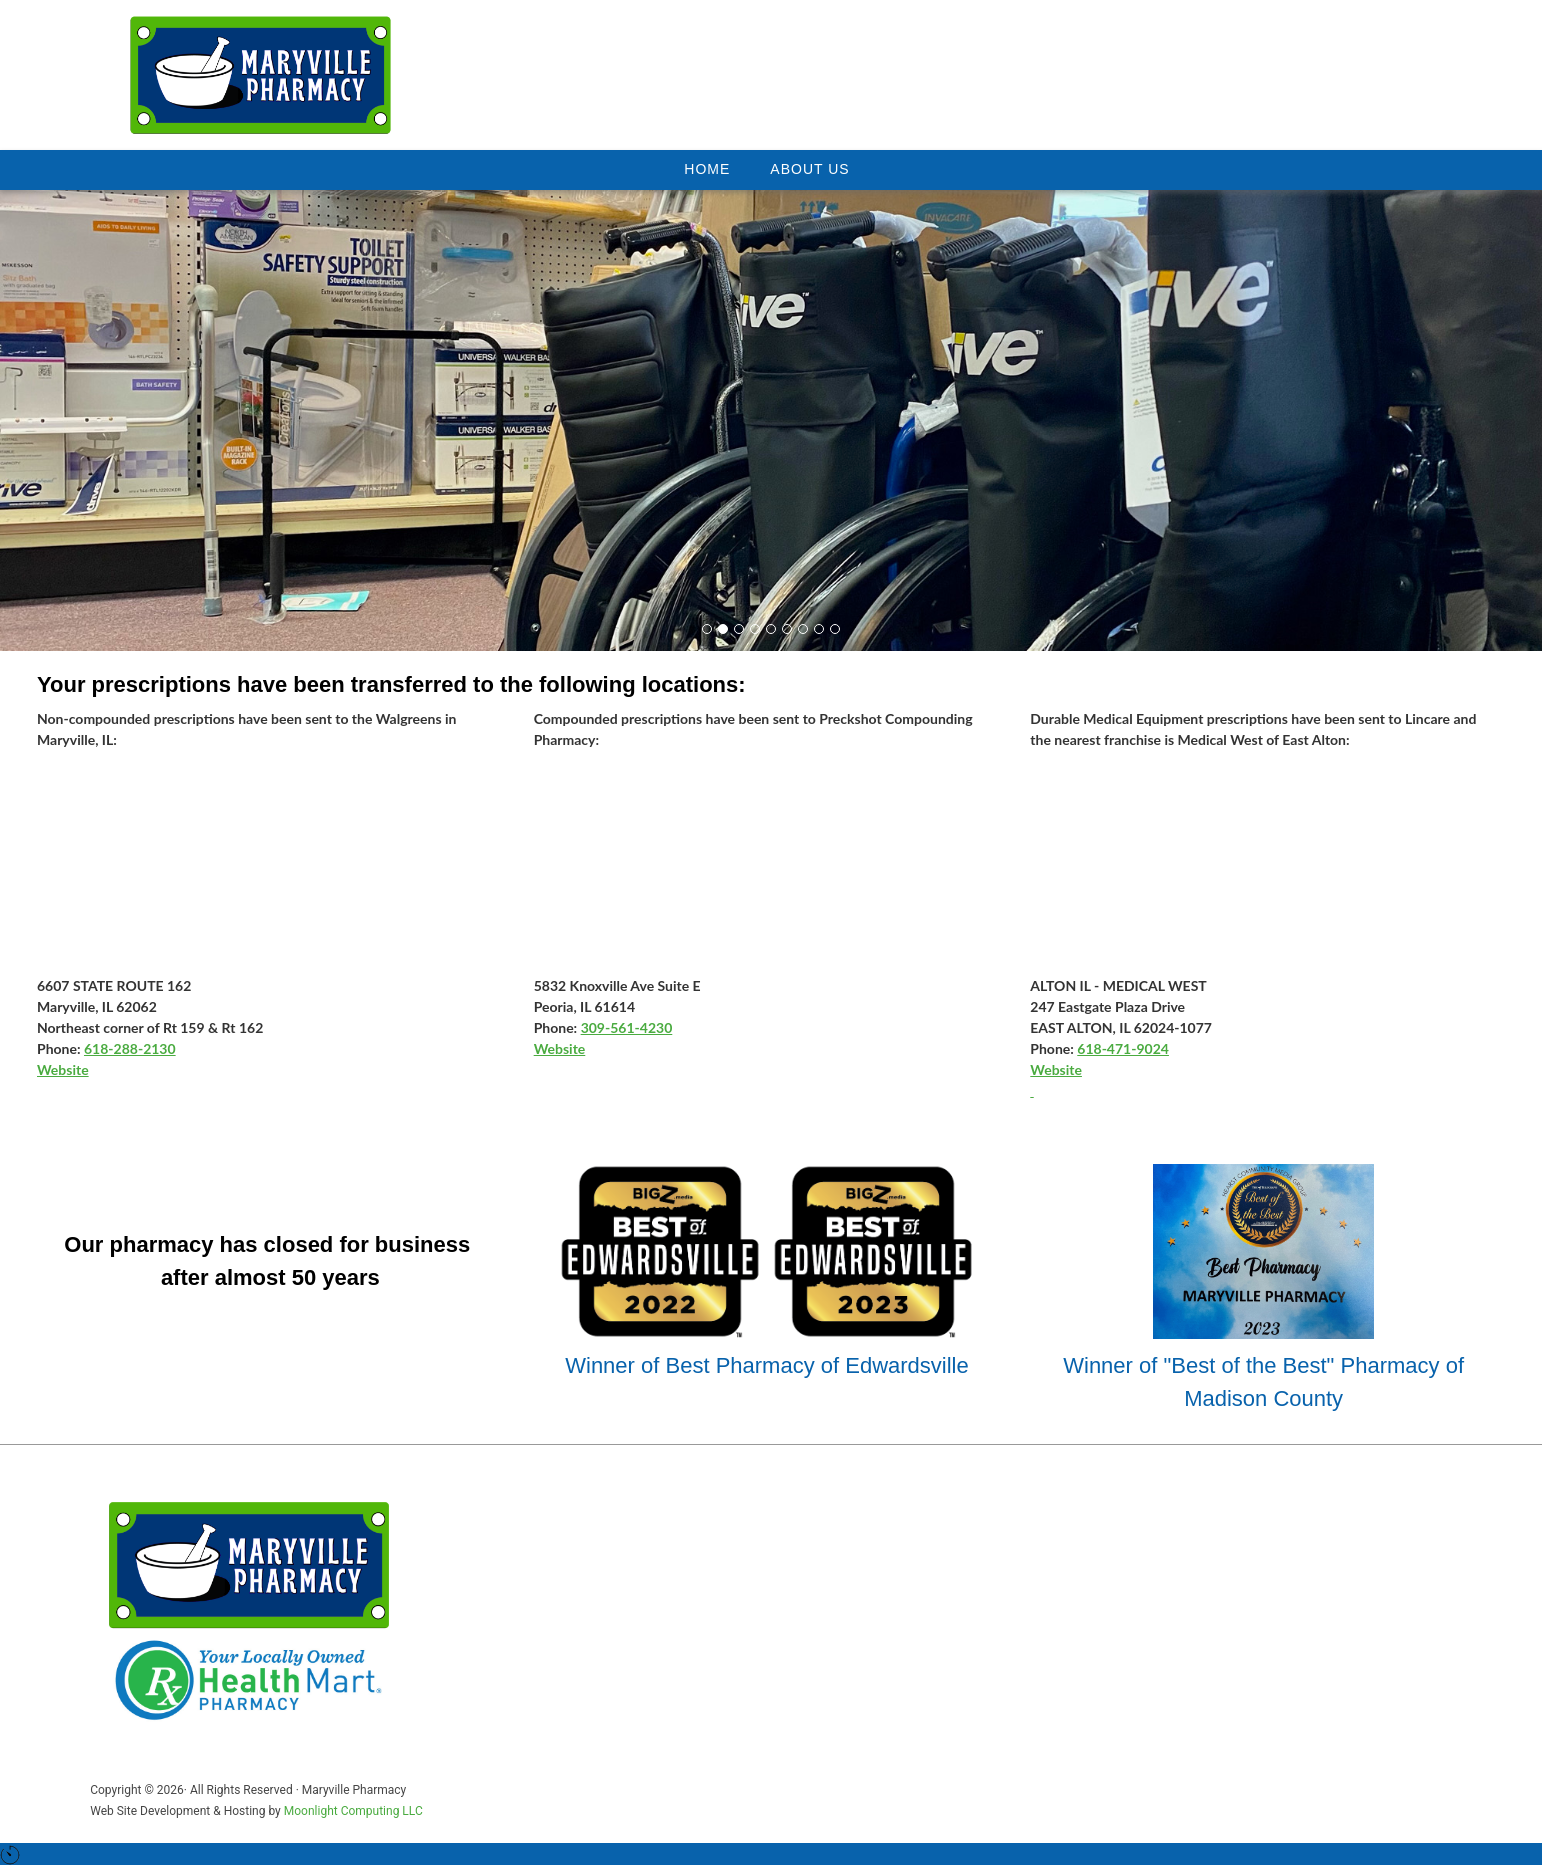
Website (63, 1069)
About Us (809, 169)
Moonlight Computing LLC (353, 1811)
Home (707, 169)
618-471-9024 (1123, 1048)
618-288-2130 (130, 1048)
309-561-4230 (627, 1027)
